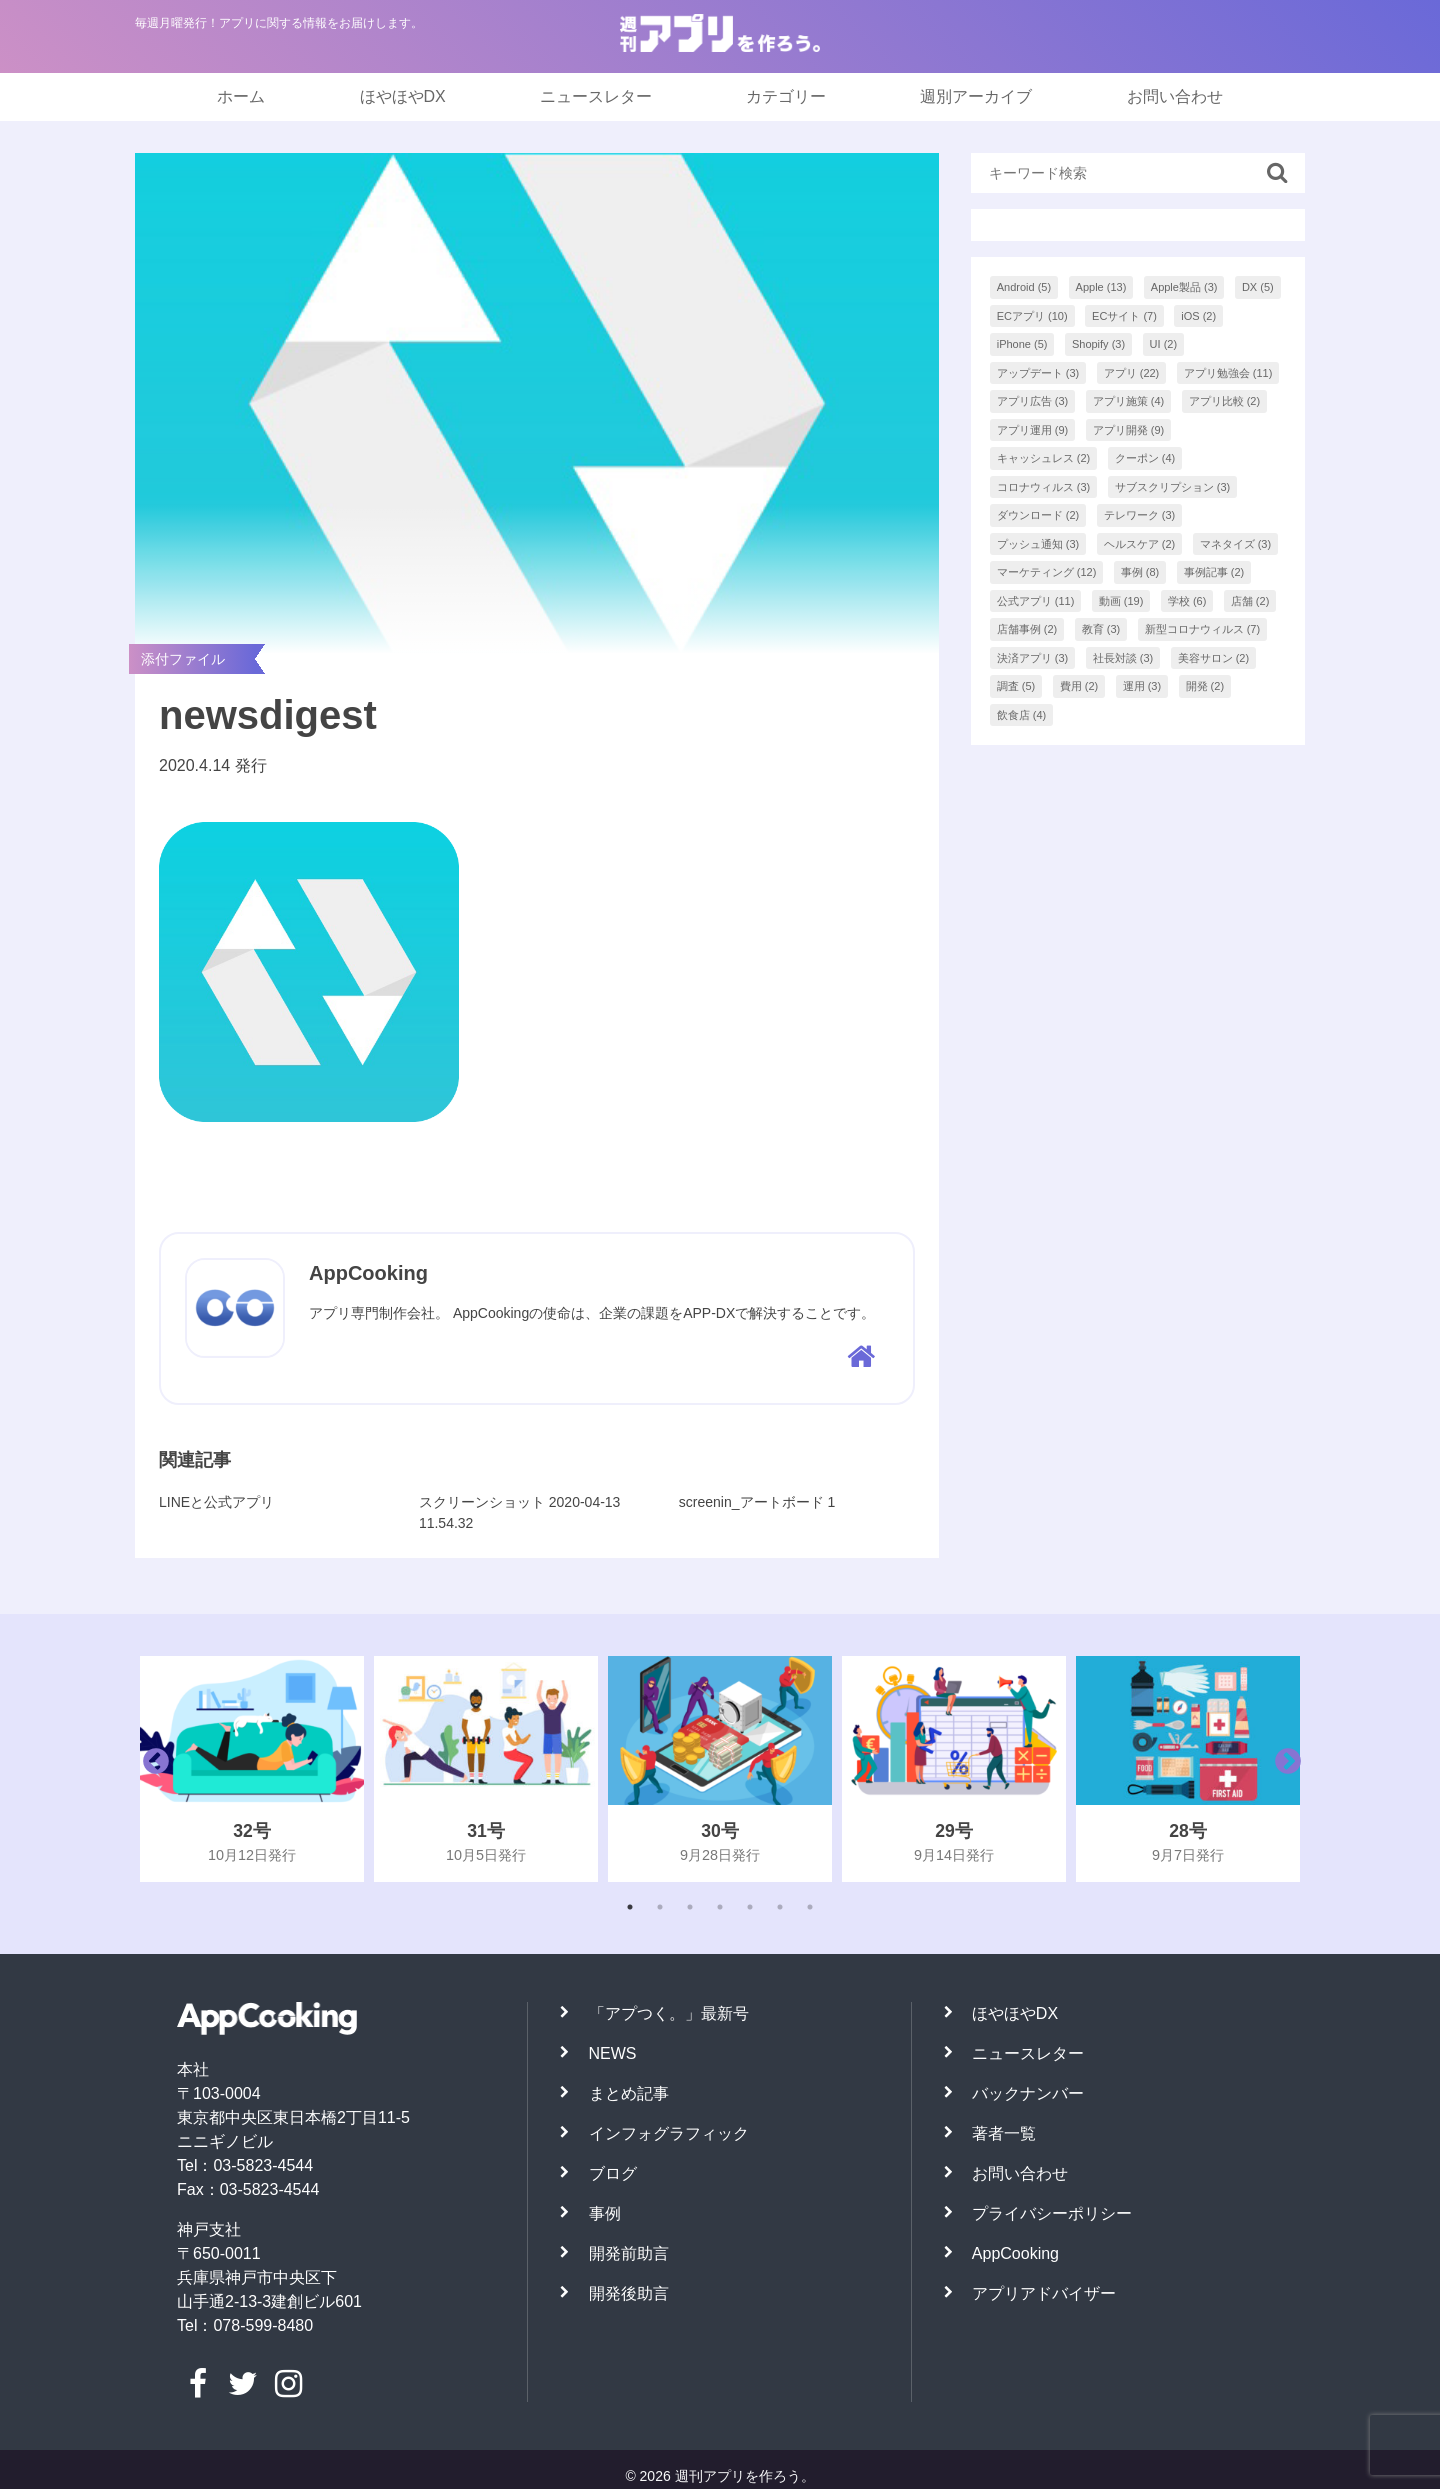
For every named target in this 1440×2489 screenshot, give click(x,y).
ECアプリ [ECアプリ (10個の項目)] (1032, 316)
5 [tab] (750, 1907)
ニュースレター (596, 96)
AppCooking (1015, 2253)
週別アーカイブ (976, 96)
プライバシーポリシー (1052, 2213)
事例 (605, 2213)
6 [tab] (780, 1907)
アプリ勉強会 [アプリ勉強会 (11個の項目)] (1228, 373)
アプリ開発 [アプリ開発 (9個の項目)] (1129, 430)
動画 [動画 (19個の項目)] (1121, 601)
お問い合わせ (1175, 96)
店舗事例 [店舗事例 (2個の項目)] (1027, 629)
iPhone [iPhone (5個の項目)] (1022, 344)
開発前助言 (629, 2253)
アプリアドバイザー (1044, 2293)
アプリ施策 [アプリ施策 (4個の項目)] (1129, 401)
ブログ (613, 2173)
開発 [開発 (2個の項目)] (1205, 686)
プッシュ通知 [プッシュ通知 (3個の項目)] (1038, 544)
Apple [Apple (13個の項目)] (1101, 287)
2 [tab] (660, 1907)
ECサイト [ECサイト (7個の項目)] (1124, 316)
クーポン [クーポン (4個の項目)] (1145, 458)
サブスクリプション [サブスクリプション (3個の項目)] (1173, 487)
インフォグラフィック (669, 2133)
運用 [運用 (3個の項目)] (1142, 686)
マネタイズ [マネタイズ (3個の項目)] (1236, 544)
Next (1283, 1769)
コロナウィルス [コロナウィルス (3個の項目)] (1044, 487)
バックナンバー (1028, 2093)
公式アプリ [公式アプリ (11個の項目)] (1036, 601)
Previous (151, 1769)
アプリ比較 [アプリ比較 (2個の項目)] (1225, 401)
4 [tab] (720, 1907)
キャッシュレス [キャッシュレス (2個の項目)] (1044, 458)
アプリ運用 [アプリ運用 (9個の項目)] (1033, 430)
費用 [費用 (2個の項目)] (1079, 686)
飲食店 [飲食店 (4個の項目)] (1022, 715)
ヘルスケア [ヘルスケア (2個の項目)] (1140, 544)
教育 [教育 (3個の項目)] (1101, 629)
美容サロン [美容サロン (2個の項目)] (1214, 658)
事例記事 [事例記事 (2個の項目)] (1214, 572)
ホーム (241, 96)
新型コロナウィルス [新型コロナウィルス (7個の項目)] (1203, 629)
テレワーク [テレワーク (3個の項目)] (1140, 515)
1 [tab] (630, 1907)
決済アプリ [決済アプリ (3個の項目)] (1033, 658)
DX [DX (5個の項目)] (1258, 287)
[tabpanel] (252, 1769)
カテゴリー (786, 96)
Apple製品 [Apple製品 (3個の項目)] (1184, 287)
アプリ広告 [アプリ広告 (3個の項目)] (1033, 401)
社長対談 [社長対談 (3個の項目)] (1123, 658)
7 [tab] (810, 1907)
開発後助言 (629, 2293)
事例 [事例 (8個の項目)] (1140, 572)
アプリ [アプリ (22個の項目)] (1132, 373)
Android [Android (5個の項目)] (1024, 287)
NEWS (613, 2053)
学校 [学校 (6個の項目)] (1187, 601)
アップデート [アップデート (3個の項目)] (1038, 373)
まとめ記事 (629, 2093)
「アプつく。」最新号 (669, 2013)
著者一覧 (1004, 2133)
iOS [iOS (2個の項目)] (1198, 316)
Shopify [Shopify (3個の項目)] (1098, 344)
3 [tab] (690, 1907)
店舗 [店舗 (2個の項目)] (1250, 601)
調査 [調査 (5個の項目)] (1016, 686)
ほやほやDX (403, 96)
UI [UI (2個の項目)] (1164, 344)
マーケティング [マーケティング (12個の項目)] (1047, 572)
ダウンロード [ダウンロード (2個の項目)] (1038, 515)
